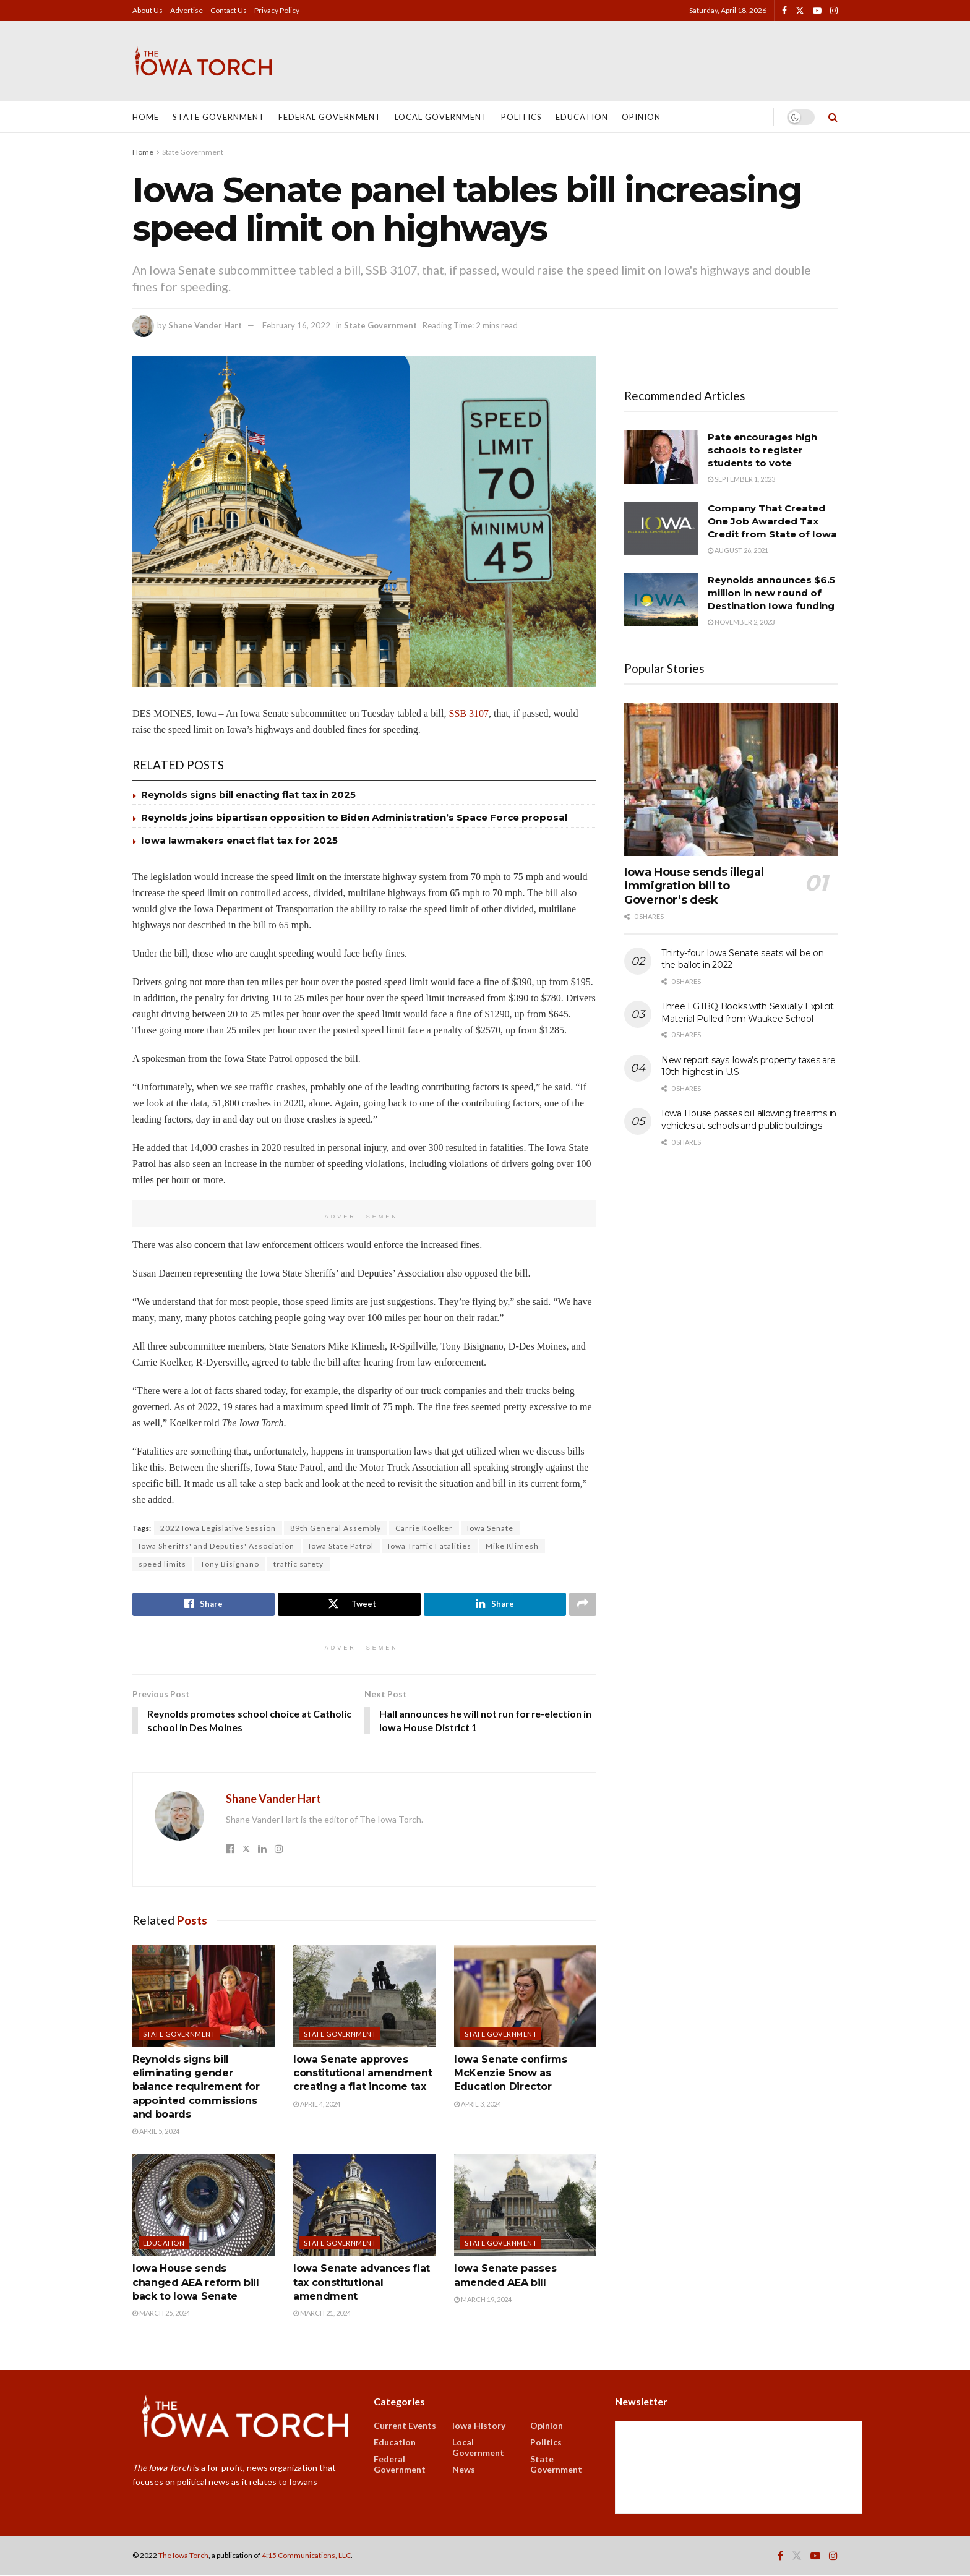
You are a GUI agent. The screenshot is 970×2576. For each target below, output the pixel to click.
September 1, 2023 (741, 479)
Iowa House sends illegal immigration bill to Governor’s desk (693, 886)
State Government (219, 117)
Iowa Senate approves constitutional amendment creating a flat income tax (362, 2073)
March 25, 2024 (161, 2313)
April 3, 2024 (477, 2104)
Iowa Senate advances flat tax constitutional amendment (361, 2283)
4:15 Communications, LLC (306, 2556)
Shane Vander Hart (205, 325)
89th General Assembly (335, 1528)
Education (582, 117)
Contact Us (228, 10)
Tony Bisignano (229, 1563)
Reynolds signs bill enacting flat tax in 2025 (248, 794)
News (463, 2470)
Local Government (441, 117)
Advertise (186, 10)
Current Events (405, 2426)
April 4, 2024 (316, 2104)
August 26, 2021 (738, 550)
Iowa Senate (490, 1528)
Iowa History (478, 2426)
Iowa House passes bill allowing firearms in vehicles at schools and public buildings (748, 1119)
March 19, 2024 (483, 2300)
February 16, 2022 (296, 325)
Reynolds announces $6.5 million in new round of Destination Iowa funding (771, 593)
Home (145, 117)
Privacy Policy (276, 10)
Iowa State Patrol (341, 1546)
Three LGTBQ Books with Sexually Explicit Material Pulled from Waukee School (747, 1012)
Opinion (641, 117)
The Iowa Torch (183, 2556)
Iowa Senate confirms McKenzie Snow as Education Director (510, 2073)
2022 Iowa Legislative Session (218, 1528)
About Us (147, 10)
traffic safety (298, 1563)
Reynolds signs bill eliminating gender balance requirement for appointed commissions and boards (196, 2087)
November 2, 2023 (741, 622)
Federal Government (329, 117)
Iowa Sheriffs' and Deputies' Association (216, 1546)
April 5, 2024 (155, 2132)
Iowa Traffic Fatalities (429, 1546)
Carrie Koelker (424, 1528)
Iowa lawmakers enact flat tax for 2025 (239, 840)
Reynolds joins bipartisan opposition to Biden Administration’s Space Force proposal (354, 817)
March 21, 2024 (322, 2313)
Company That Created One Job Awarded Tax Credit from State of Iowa (772, 521)
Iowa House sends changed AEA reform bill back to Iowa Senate (195, 2283)
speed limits (162, 1563)
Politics (521, 117)
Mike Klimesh (512, 1546)
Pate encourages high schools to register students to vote (762, 450)
